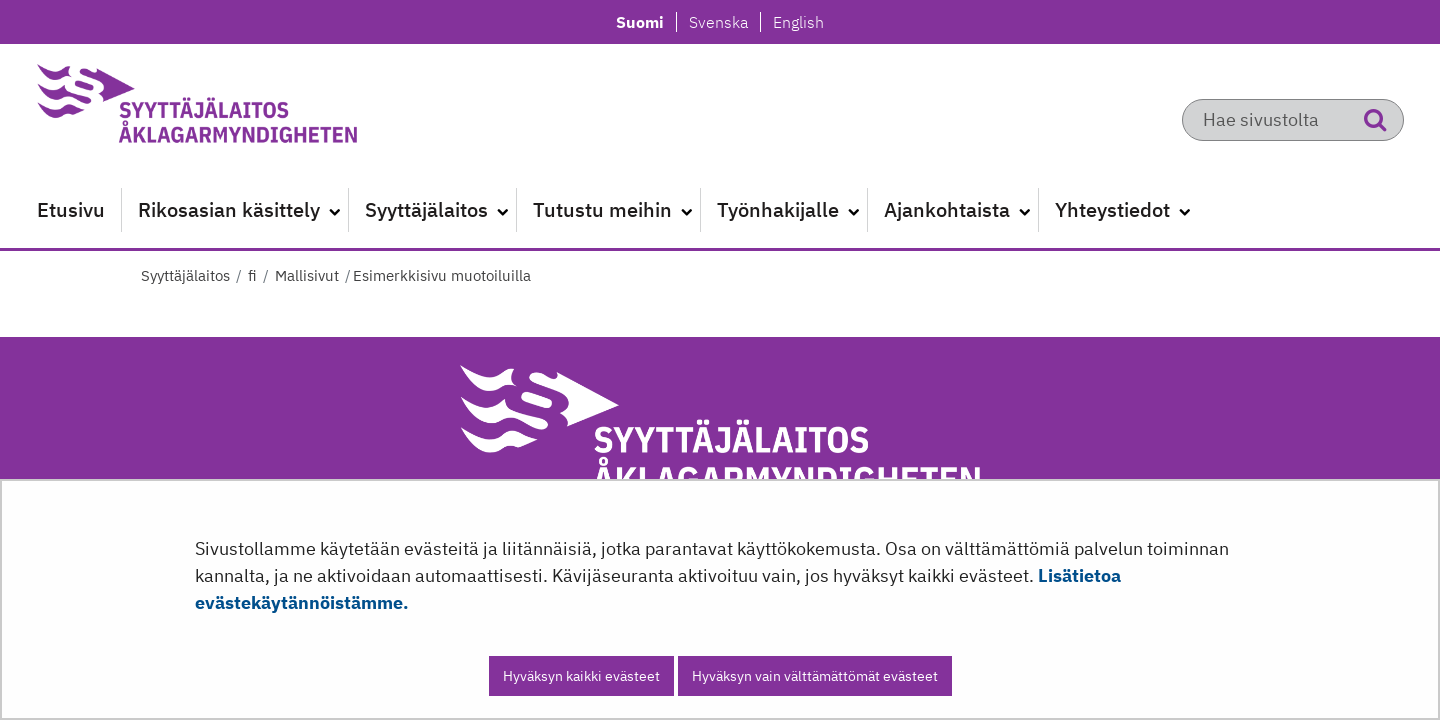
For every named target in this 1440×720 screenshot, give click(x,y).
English (798, 22)
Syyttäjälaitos (185, 275)
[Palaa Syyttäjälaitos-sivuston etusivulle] (245, 110)
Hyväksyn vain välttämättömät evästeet (815, 676)
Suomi (646, 22)
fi (250, 275)
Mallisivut (305, 275)
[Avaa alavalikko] (334, 210)
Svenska (724, 22)
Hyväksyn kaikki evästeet (581, 676)
